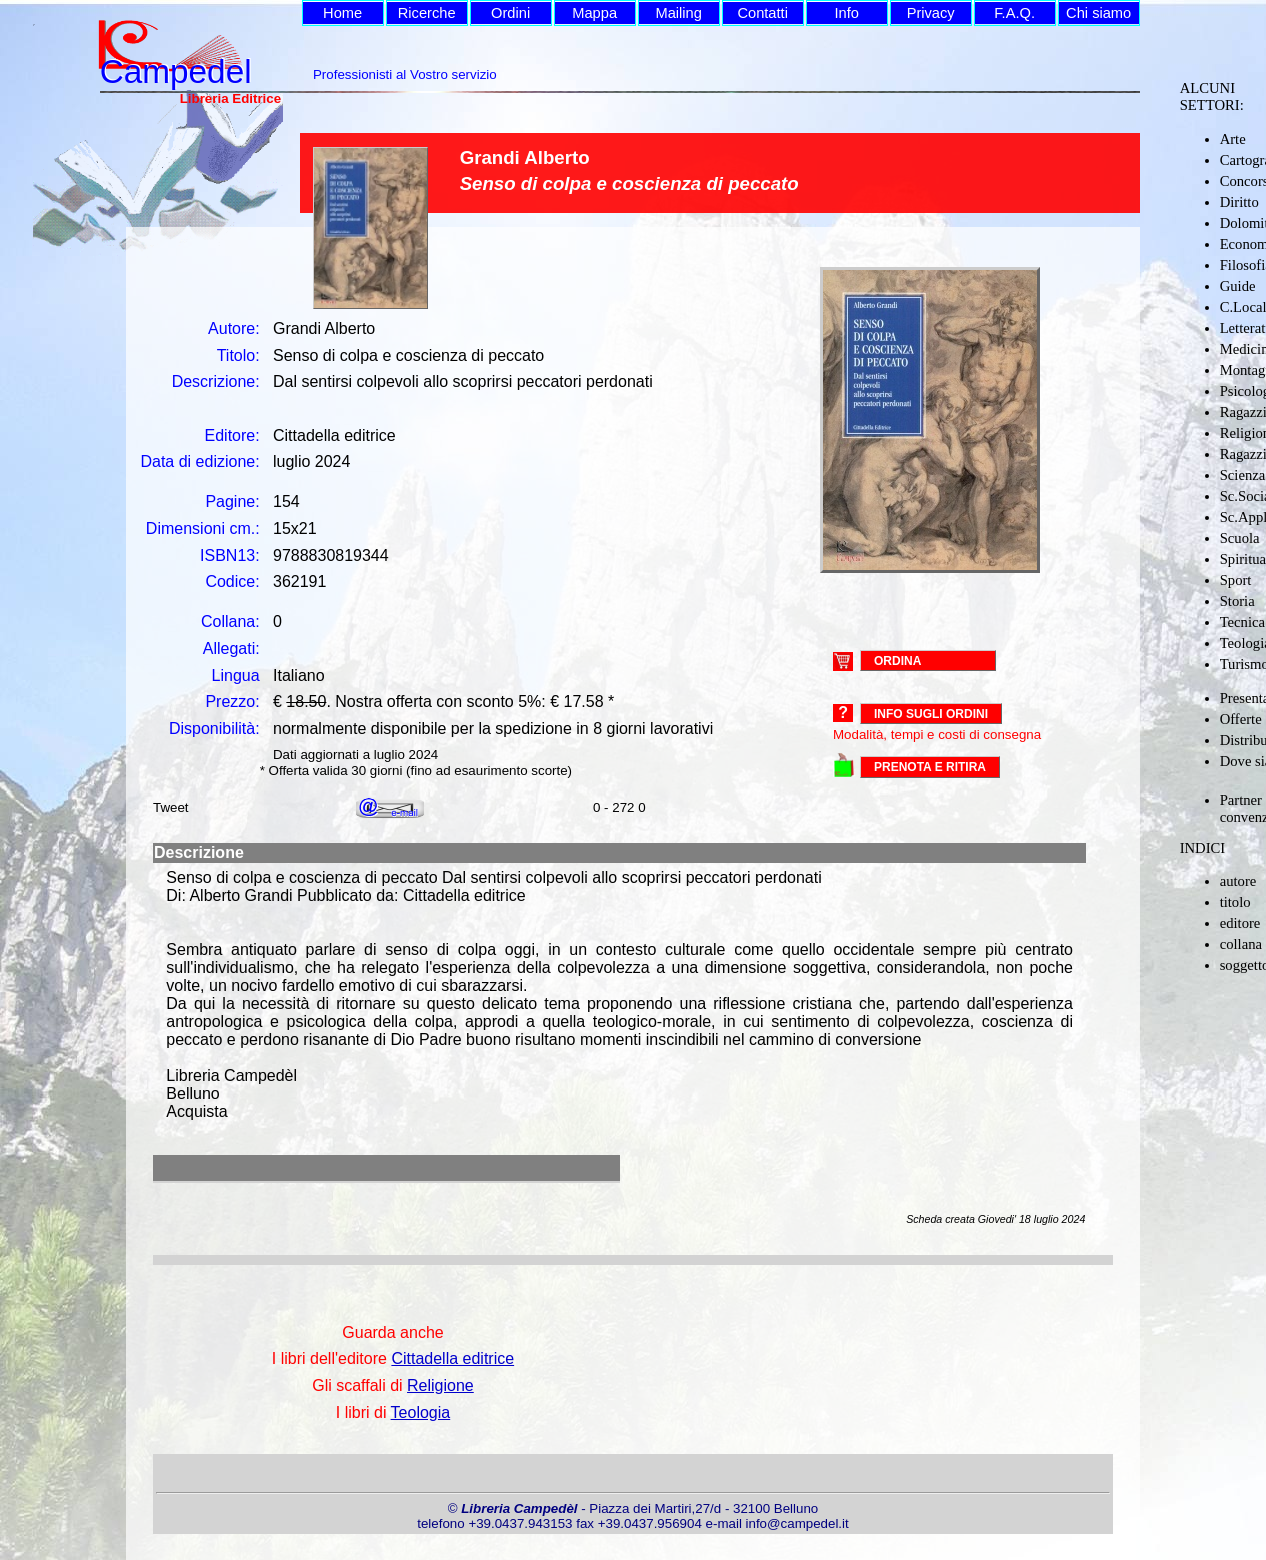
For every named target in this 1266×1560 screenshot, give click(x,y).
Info (846, 13)
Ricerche (427, 13)
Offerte (1241, 719)
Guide (1238, 286)
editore (1240, 923)
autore (1238, 881)
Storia (1237, 601)
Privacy (931, 13)
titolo (1235, 902)
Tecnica (1242, 622)
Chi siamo (1098, 13)
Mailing (678, 13)
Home (342, 13)
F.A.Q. (1014, 13)
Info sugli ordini (931, 714)
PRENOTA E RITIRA (930, 767)
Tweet (171, 807)
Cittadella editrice (452, 1358)
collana (1241, 944)
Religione (440, 1385)
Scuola (1240, 538)
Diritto (1239, 202)
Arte (1233, 139)
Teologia (421, 1412)
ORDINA (897, 660)
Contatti (762, 13)
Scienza (1243, 475)
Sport (1236, 580)
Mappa (594, 13)
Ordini (510, 13)
